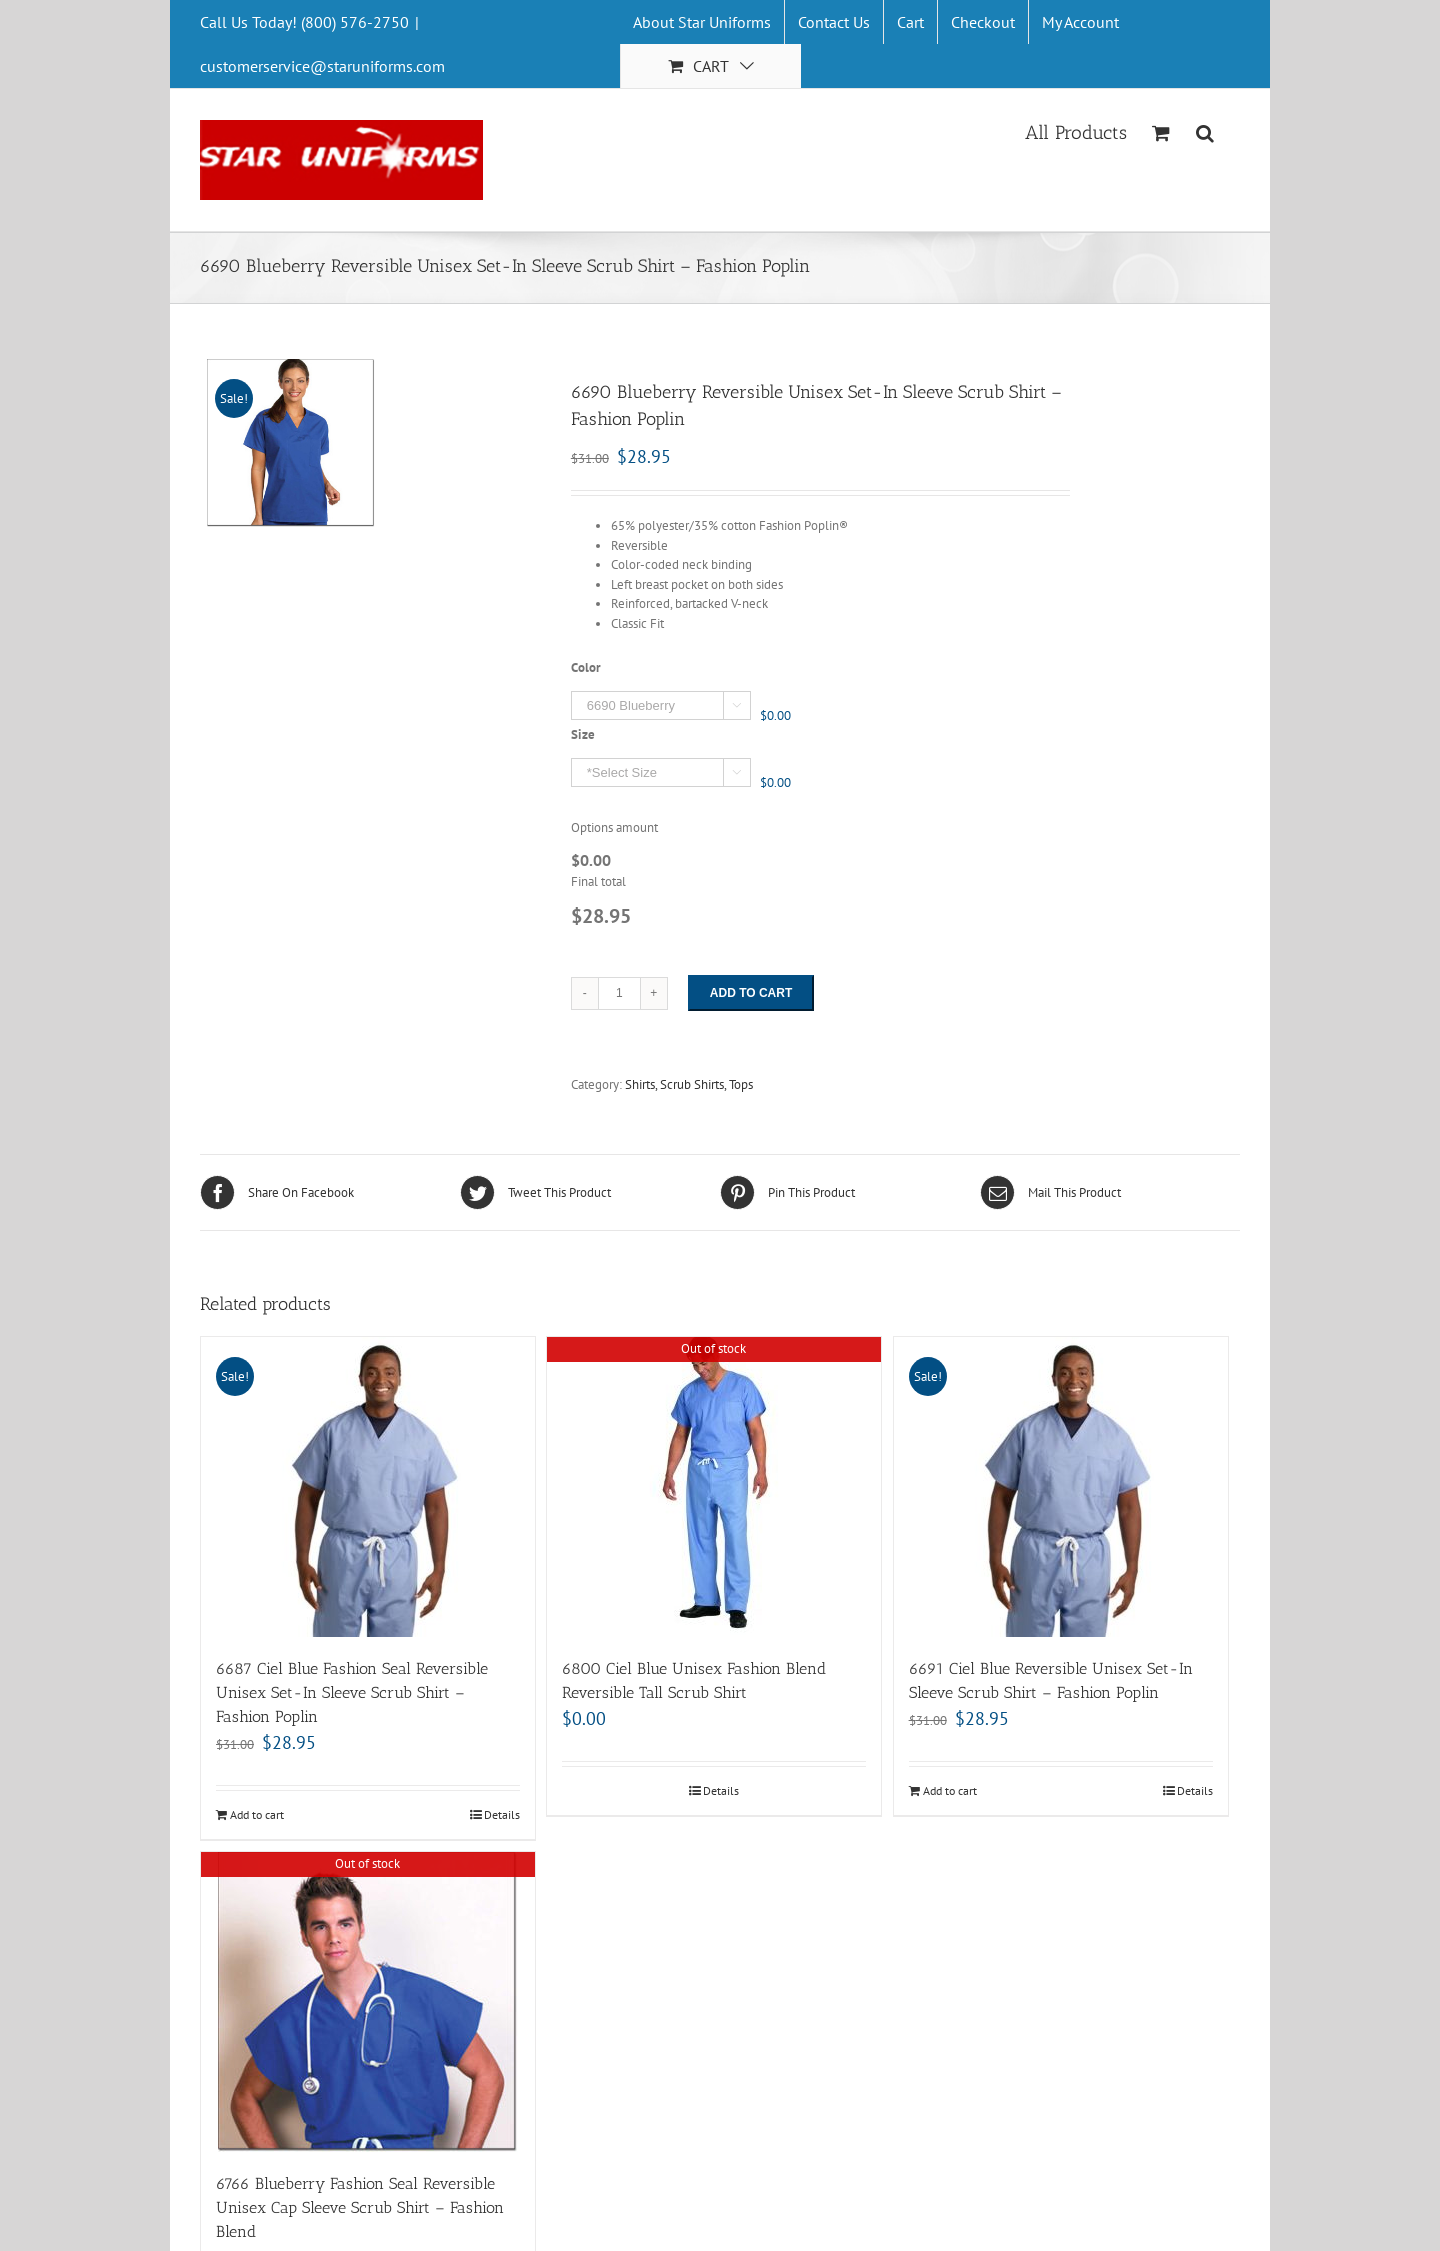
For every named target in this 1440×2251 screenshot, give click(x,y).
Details (502, 1814)
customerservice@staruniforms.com (322, 66)
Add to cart (751, 993)
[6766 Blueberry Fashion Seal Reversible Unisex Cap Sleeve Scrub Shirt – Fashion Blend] (368, 2002)
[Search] (1205, 131)
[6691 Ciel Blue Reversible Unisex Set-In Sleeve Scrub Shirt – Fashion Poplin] (1061, 1487)
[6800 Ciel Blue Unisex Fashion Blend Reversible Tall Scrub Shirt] (714, 1487)
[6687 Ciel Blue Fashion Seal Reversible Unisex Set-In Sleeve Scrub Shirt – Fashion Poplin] (368, 1487)
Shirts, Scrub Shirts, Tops (689, 1084)
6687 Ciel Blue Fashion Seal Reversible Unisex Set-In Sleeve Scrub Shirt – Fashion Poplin (352, 1692)
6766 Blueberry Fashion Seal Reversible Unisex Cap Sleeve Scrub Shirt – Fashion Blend (360, 2207)
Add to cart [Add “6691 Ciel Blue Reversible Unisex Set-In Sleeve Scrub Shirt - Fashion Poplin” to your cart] (950, 1790)
